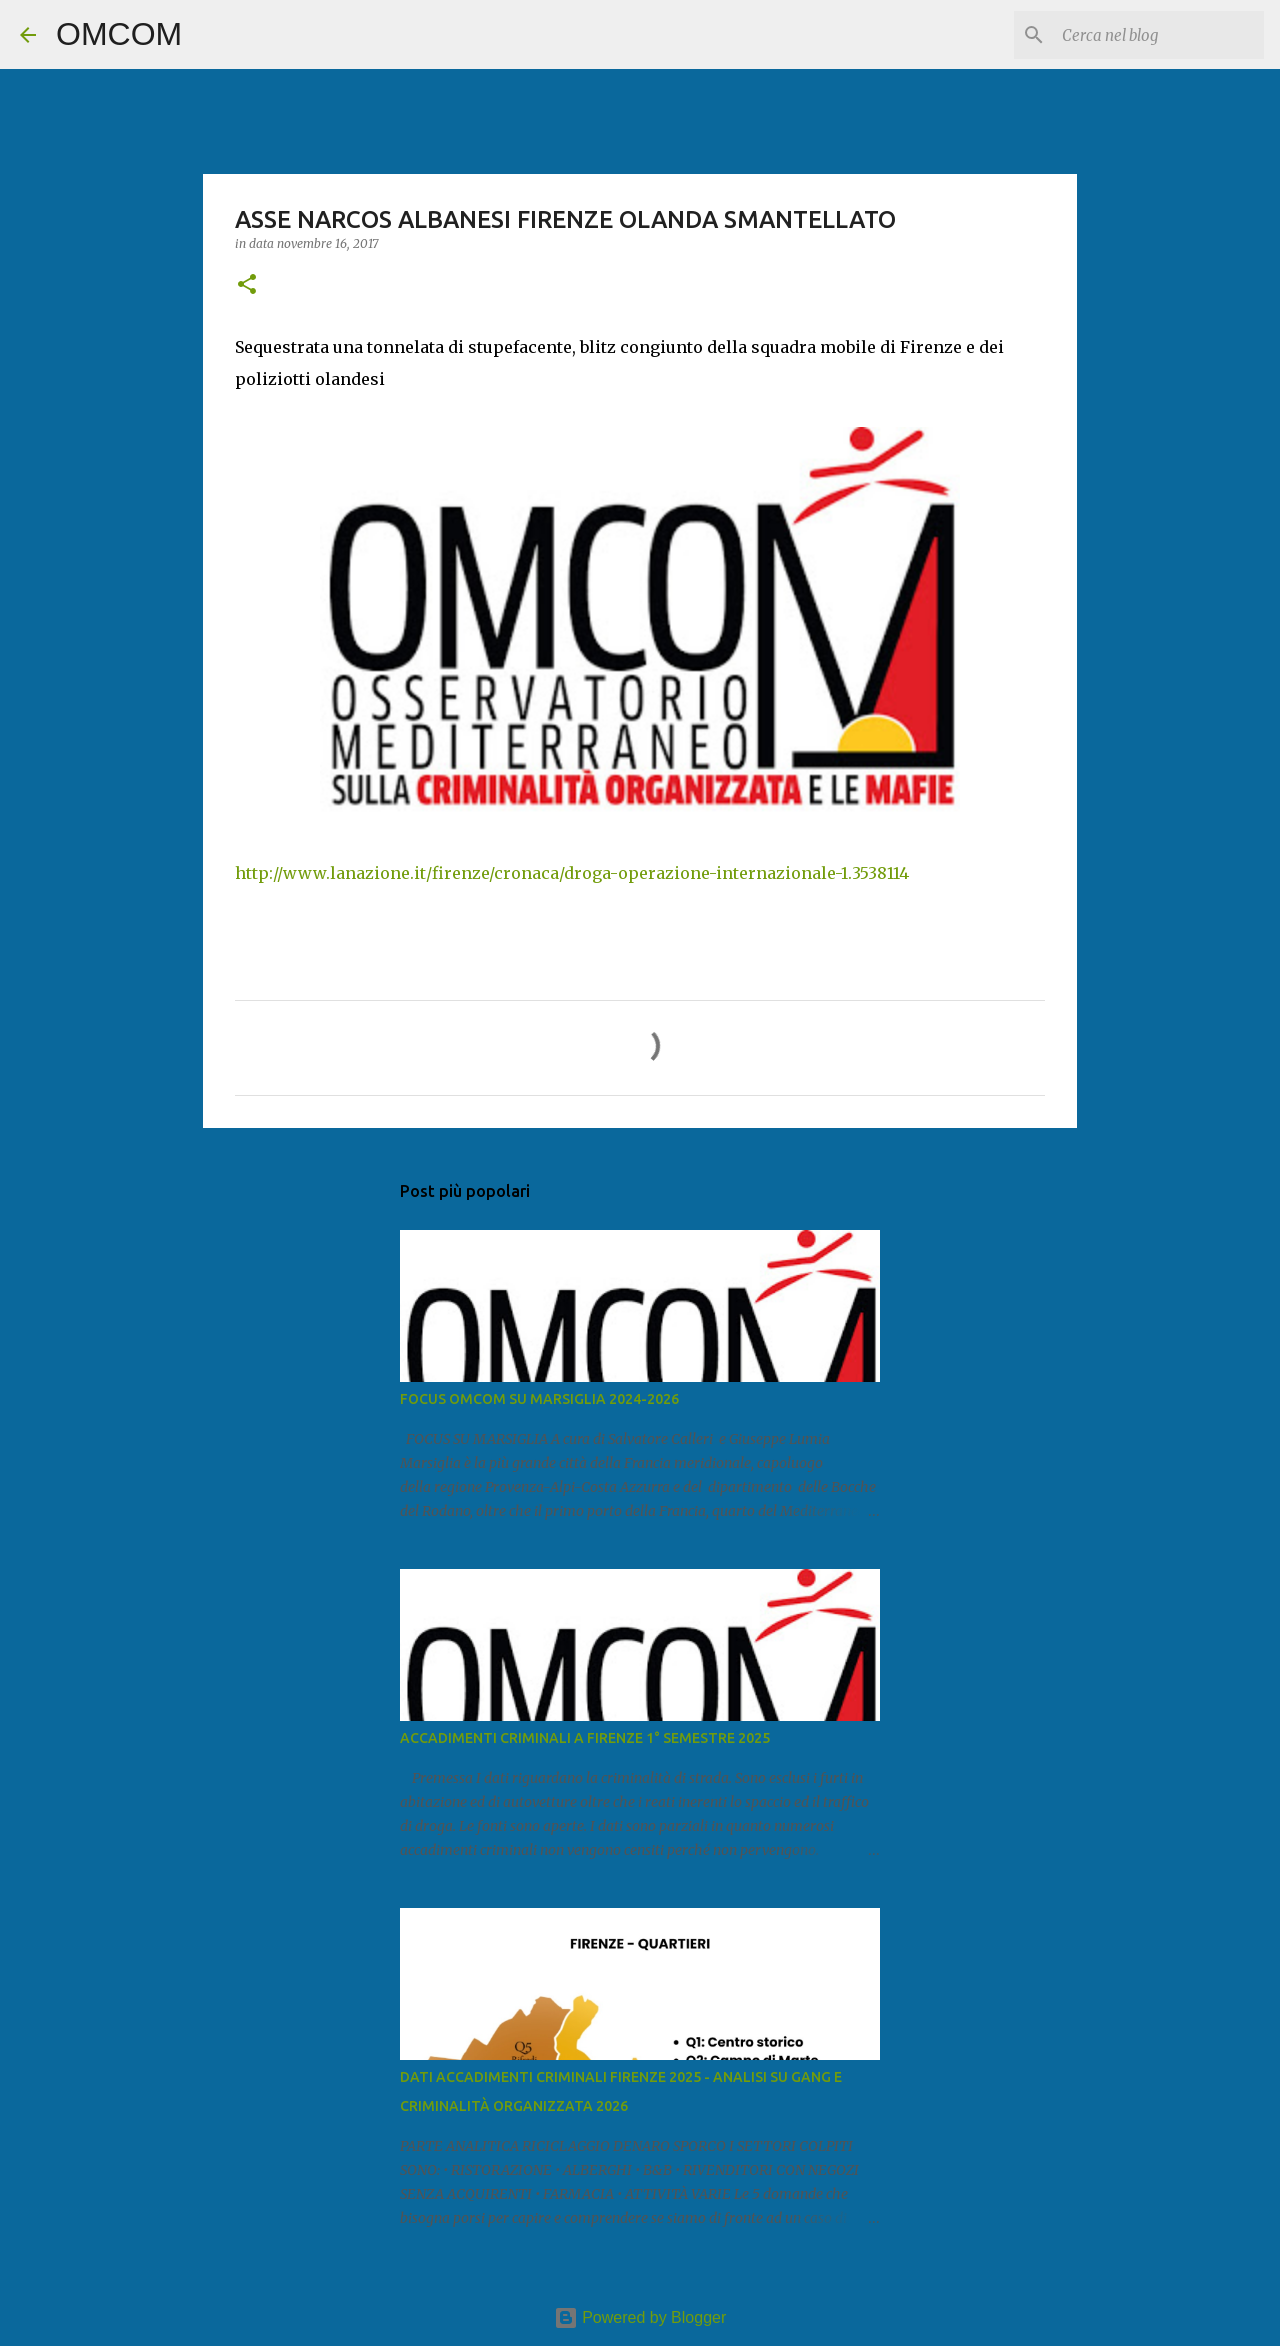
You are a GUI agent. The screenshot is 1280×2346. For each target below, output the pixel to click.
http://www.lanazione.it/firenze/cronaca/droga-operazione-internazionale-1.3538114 (572, 873)
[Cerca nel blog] (1159, 35)
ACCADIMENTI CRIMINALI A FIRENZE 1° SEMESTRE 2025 (585, 1738)
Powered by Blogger (640, 2317)
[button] (247, 285)
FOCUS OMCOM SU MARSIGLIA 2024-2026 (539, 1399)
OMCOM (119, 34)
